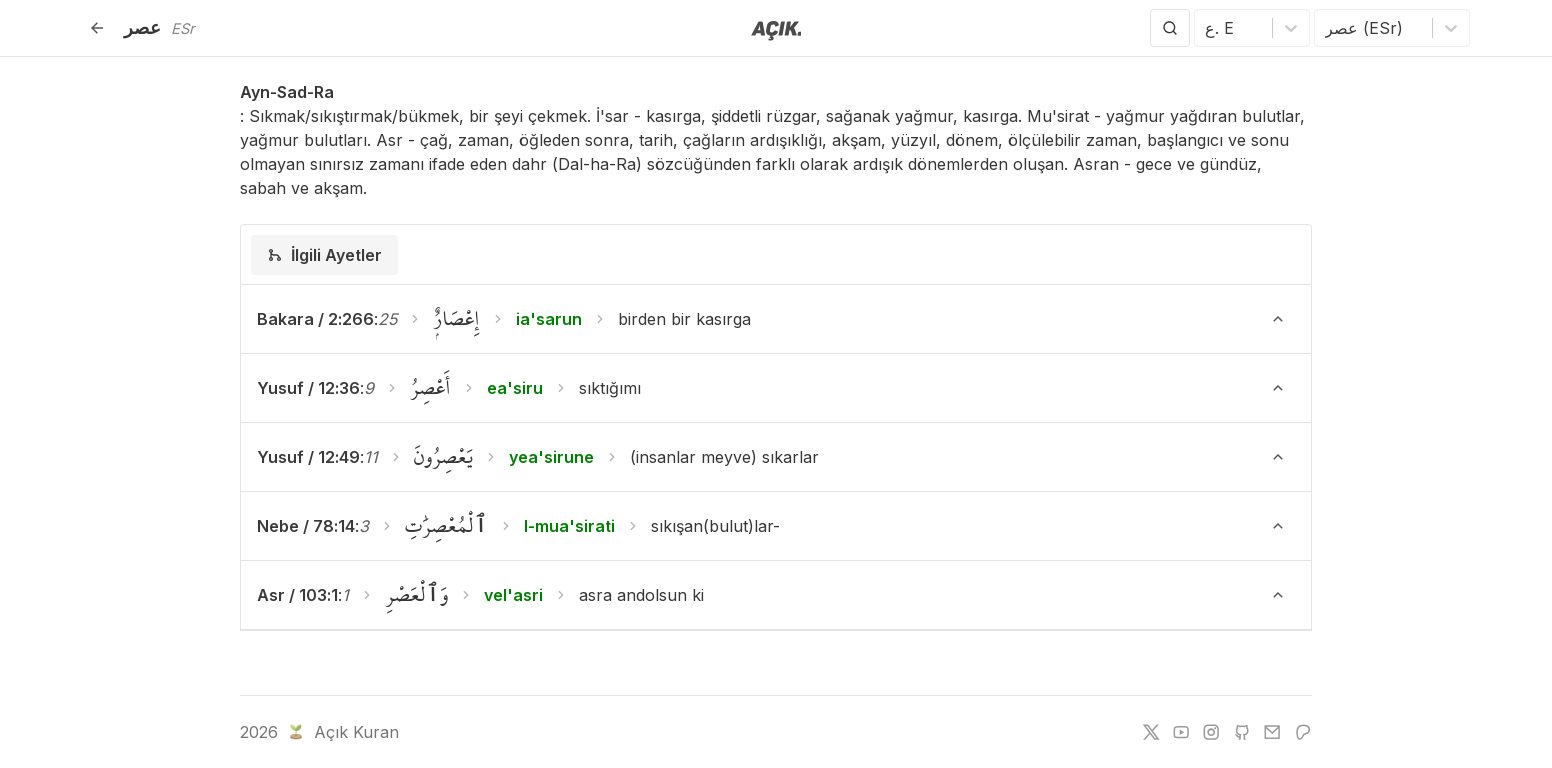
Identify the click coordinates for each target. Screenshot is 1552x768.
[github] (1242, 732)
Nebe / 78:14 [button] (306, 526)
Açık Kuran (341, 732)
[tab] (324, 255)
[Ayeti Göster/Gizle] (1278, 319)
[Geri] (97, 28)
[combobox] (1207, 28)
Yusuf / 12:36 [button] (308, 388)
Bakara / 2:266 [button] (315, 319)
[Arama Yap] (1170, 28)
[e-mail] (1272, 732)
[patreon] (1303, 732)
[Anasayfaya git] (776, 29)
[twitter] (1151, 732)
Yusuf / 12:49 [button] (308, 457)
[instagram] (1211, 732)
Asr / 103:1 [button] (297, 595)
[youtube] (1181, 732)
